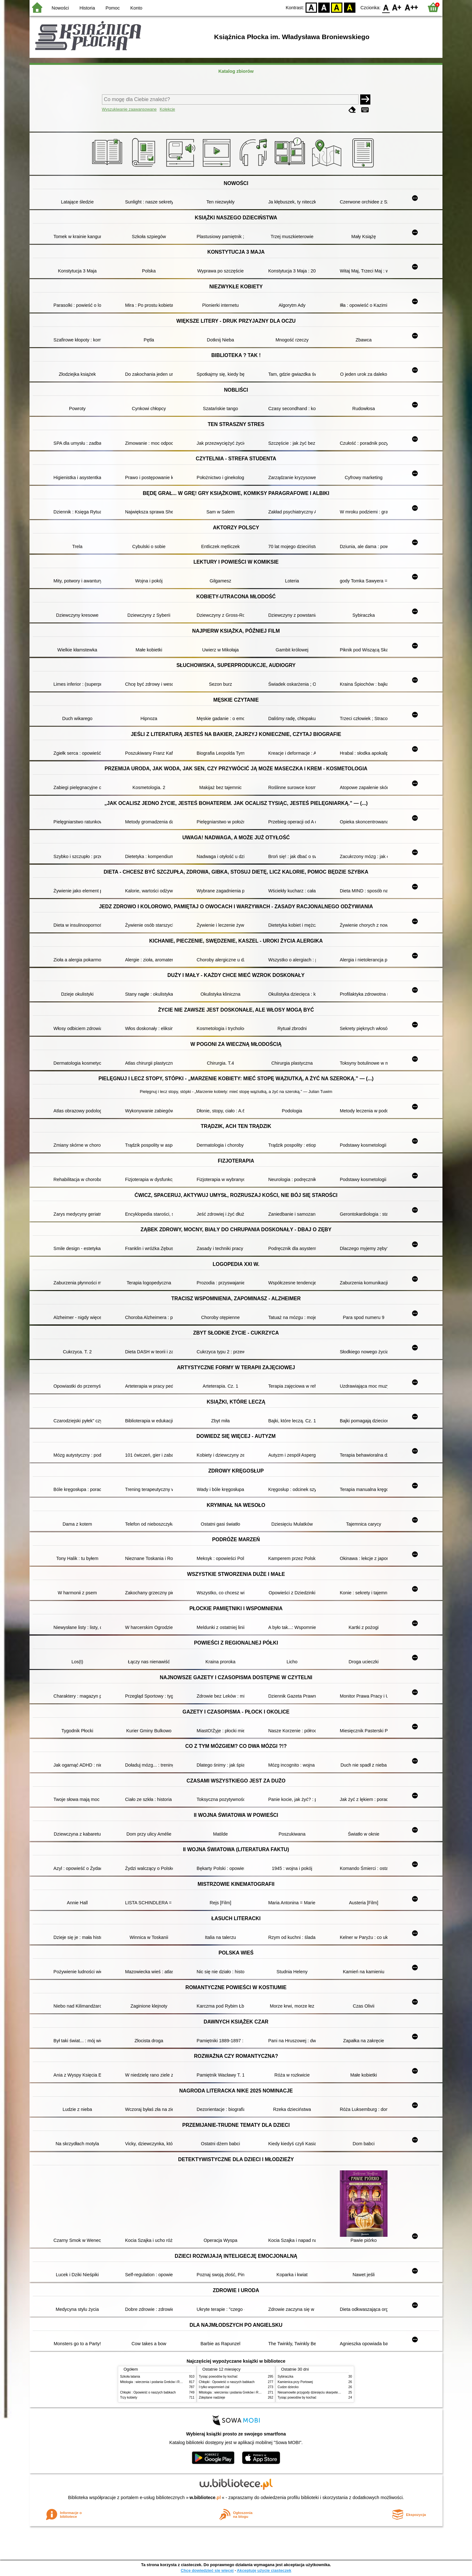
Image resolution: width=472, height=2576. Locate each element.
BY (349, 7)
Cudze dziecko (288, 2387)
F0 (386, 7)
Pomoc (112, 7)
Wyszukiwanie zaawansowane (129, 109)
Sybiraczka (285, 2376)
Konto (136, 7)
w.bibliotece (205, 2497)
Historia (87, 7)
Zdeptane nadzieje (212, 2397)
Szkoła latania (130, 2376)
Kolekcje (167, 109)
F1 (397, 7)
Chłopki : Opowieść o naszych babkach (148, 2392)
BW (324, 7)
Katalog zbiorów (235, 71)
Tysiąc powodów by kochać (218, 2376)
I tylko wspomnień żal (214, 2387)
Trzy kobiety (128, 2397)
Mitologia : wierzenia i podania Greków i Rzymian (155, 2382)
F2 (411, 7)
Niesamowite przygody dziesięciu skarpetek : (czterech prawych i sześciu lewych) (335, 2392)
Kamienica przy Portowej (295, 2382)
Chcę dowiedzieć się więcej (207, 2570)
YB (337, 7)
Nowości (60, 7)
